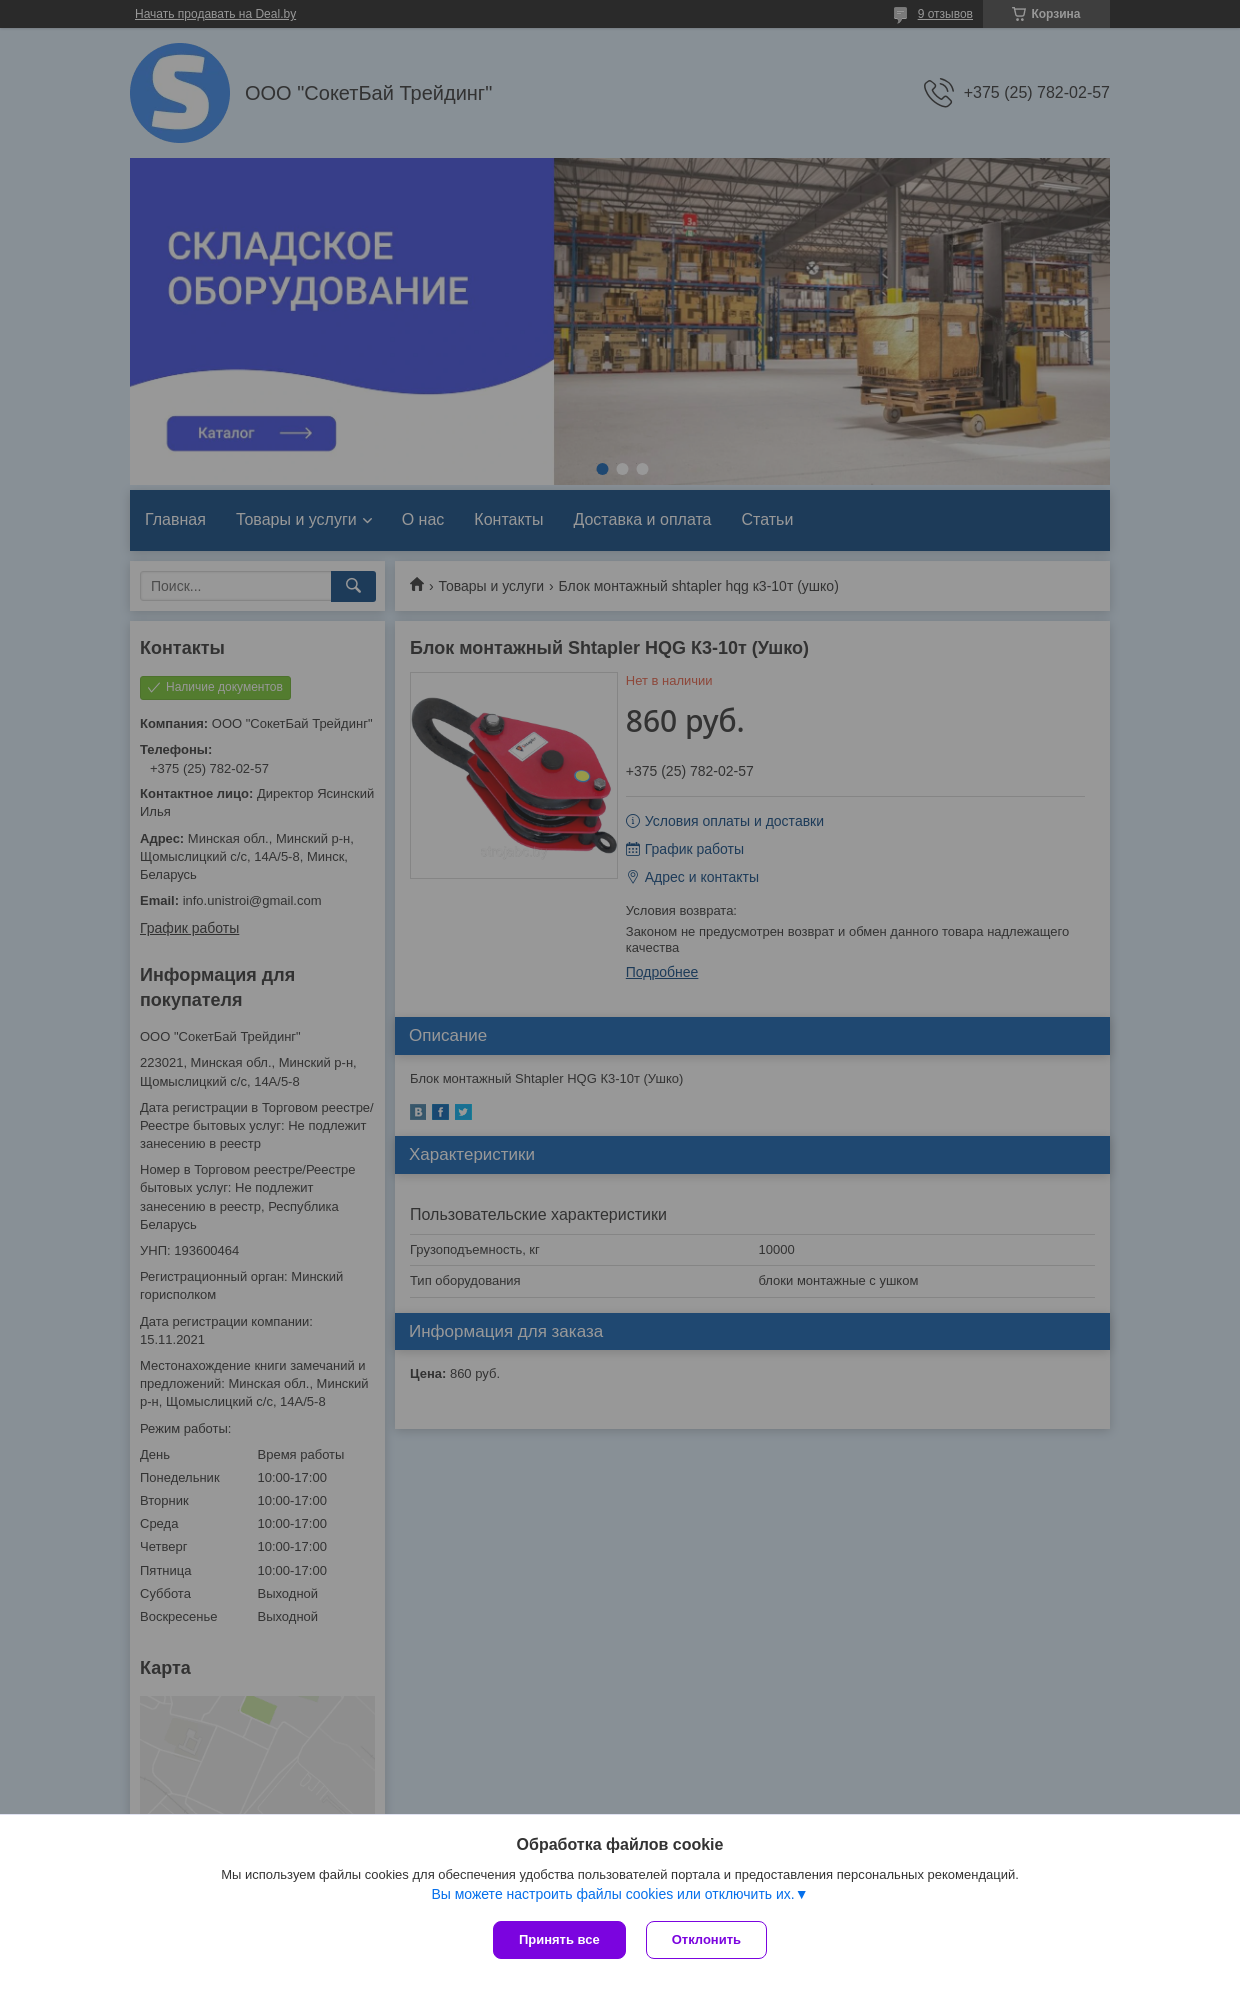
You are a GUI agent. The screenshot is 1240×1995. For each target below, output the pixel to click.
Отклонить (706, 1939)
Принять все (559, 1939)
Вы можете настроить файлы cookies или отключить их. (612, 1894)
